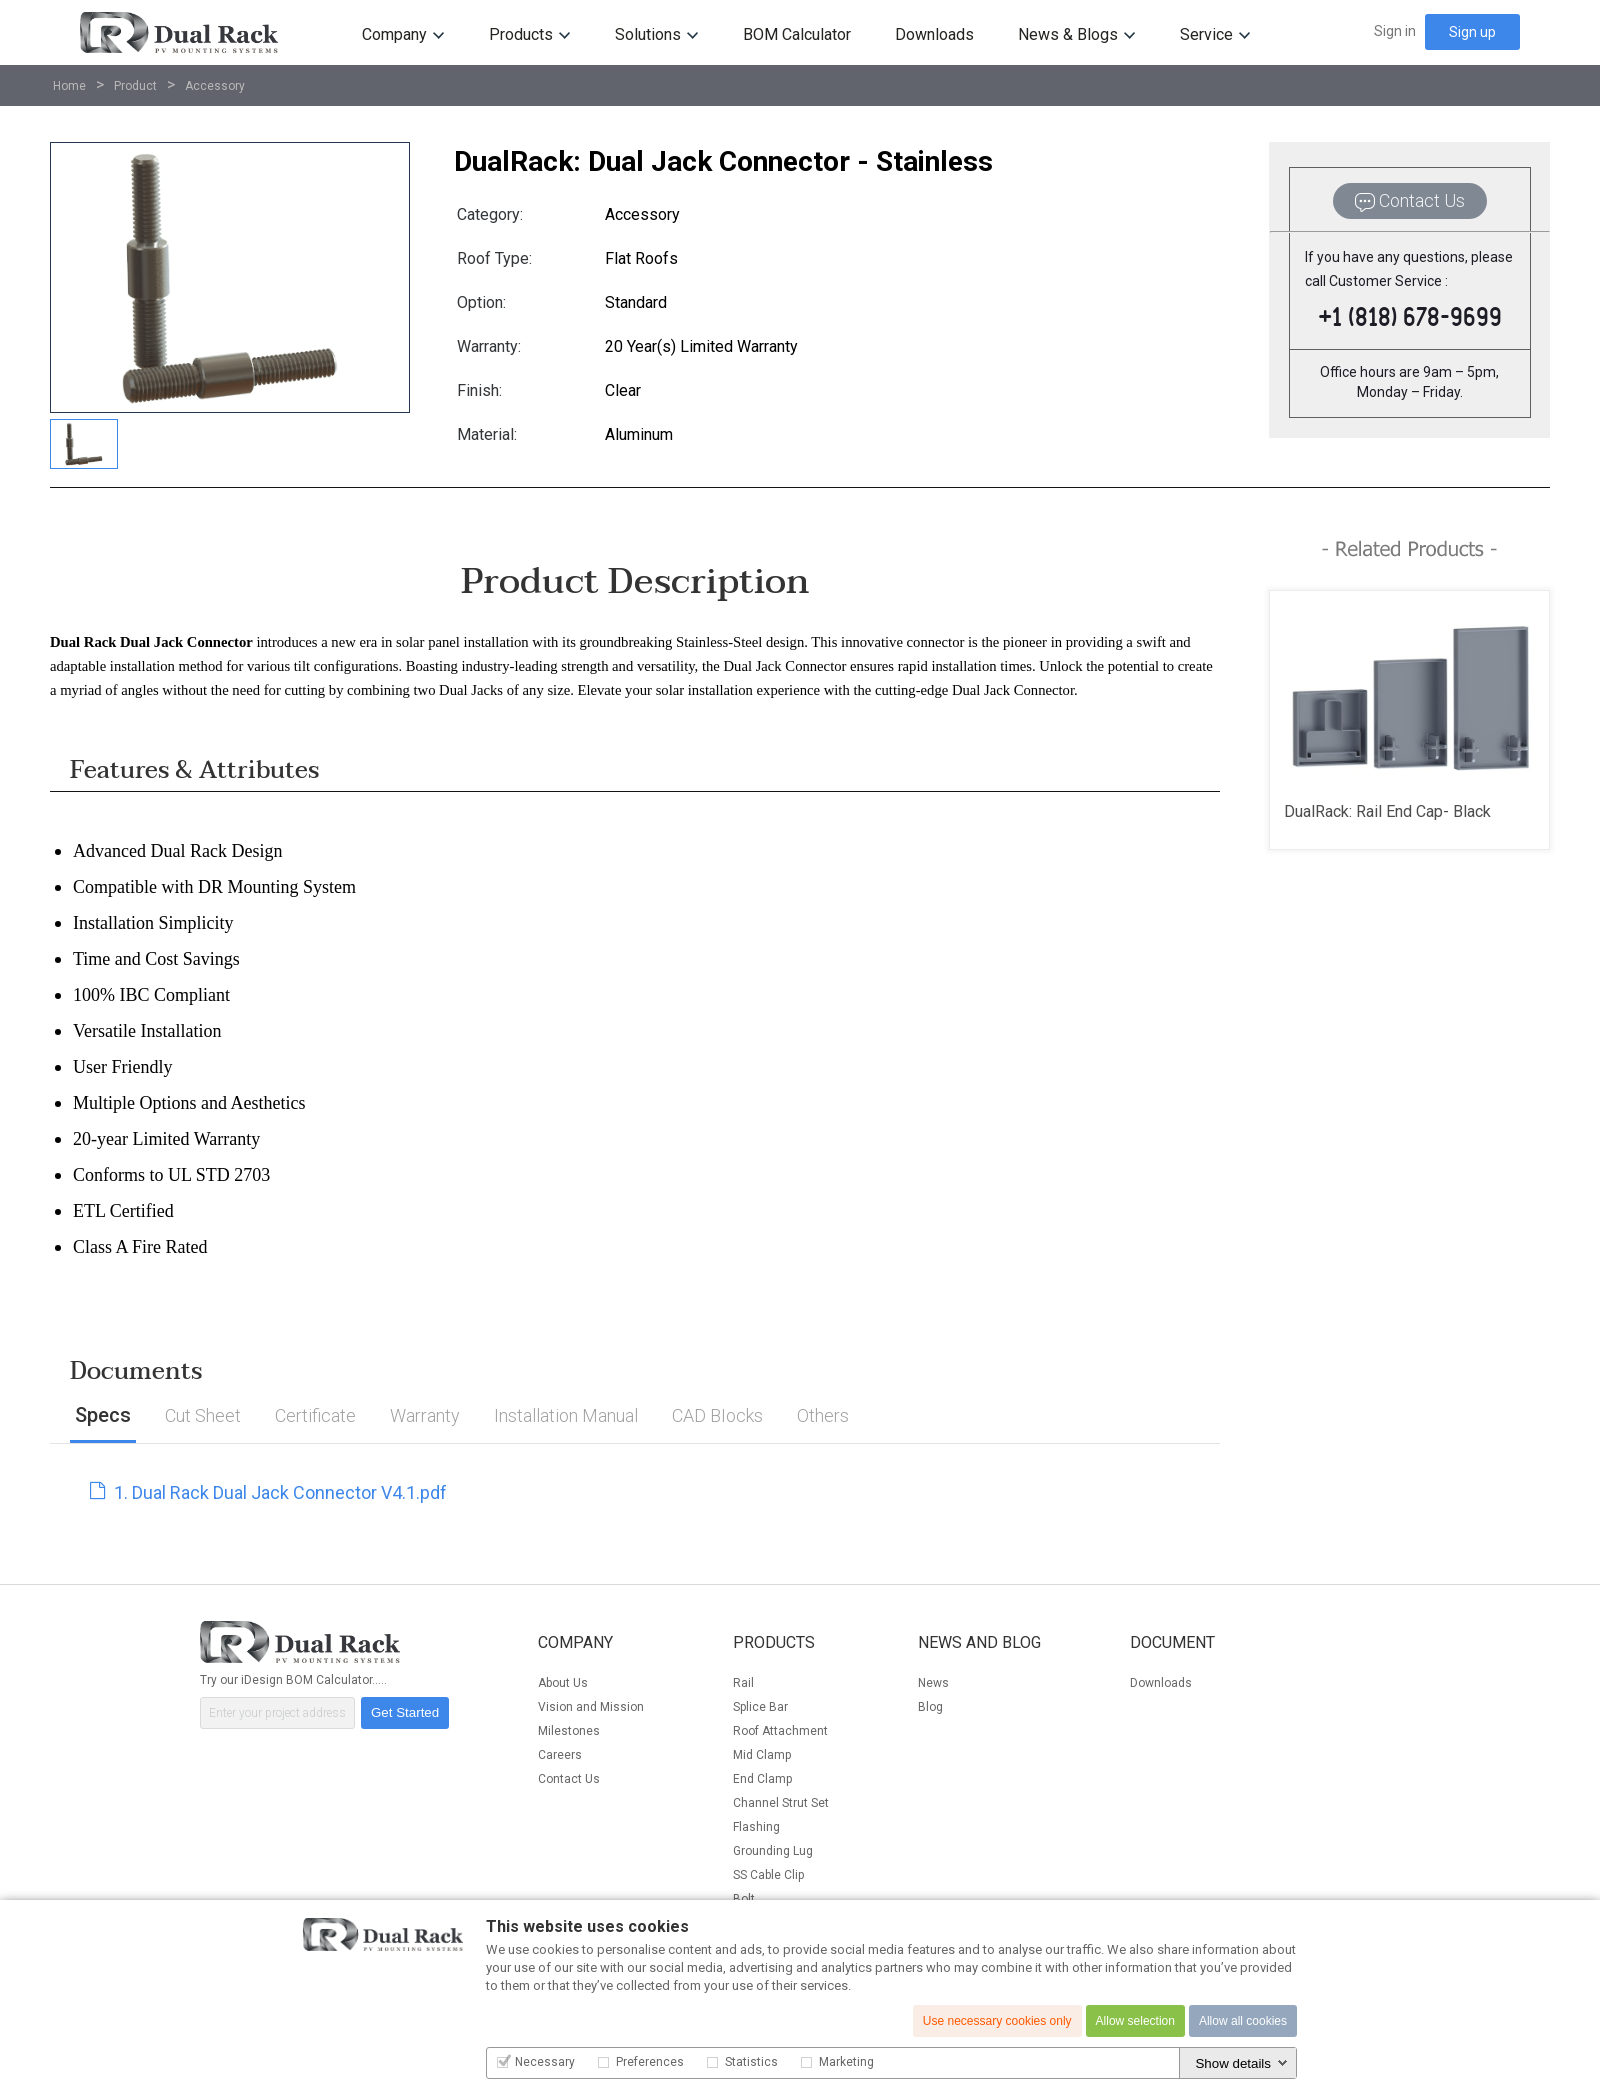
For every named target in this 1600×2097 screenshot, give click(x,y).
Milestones (569, 1731)
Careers (560, 1755)
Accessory (215, 86)
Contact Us (569, 1779)
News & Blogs (1068, 34)
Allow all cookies (1243, 2021)
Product (135, 86)
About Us (563, 1683)
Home (69, 86)
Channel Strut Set (781, 1803)
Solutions (648, 34)
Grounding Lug (773, 1851)
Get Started (405, 1712)
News (933, 1683)
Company (394, 34)
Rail (743, 1683)
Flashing (756, 1827)
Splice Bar (760, 1707)
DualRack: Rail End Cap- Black (1387, 811)
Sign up (1472, 32)
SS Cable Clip (768, 1875)
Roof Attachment (780, 1731)
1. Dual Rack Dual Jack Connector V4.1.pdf (268, 1492)
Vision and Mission (591, 1707)
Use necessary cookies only (997, 2021)
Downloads (934, 34)
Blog (930, 1707)
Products (521, 34)
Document (1172, 1642)
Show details (1233, 2063)
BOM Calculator (797, 34)
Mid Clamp (762, 1755)
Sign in (1395, 31)
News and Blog (979, 1642)
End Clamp (762, 1779)
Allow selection (1135, 2021)
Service (1206, 34)
